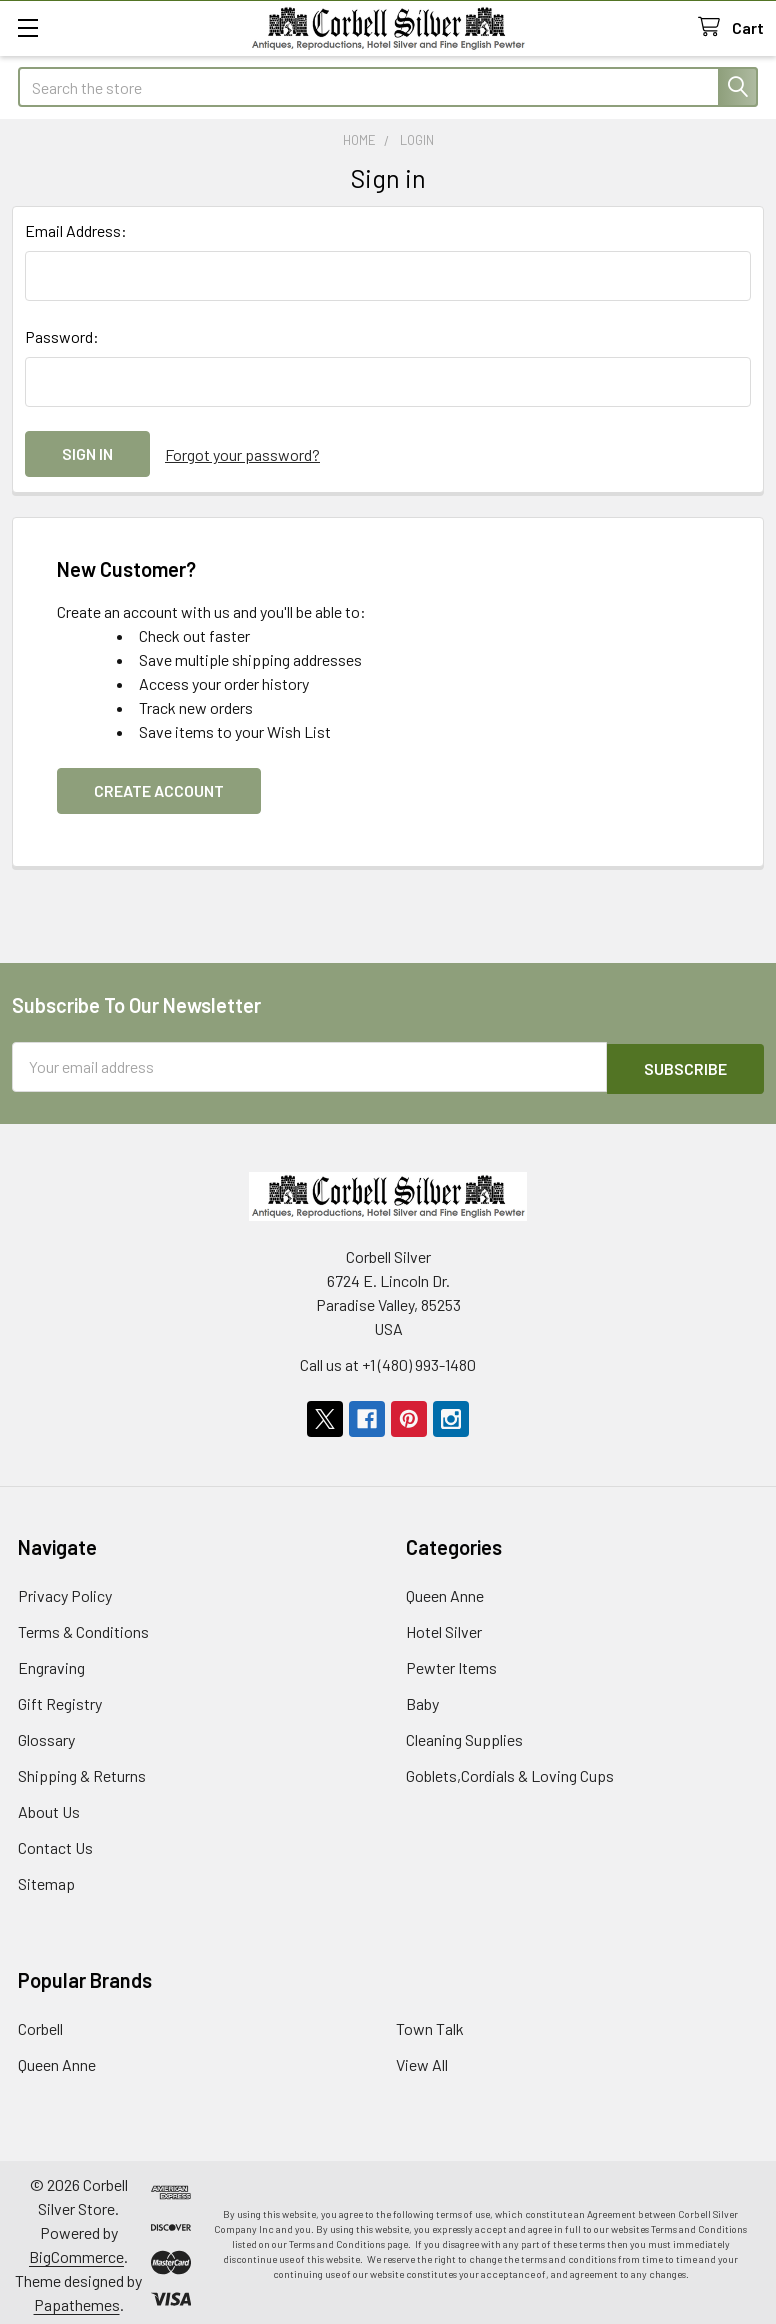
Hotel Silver (444, 1626)
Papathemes (77, 2299)
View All (422, 2059)
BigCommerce (76, 2251)
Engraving (51, 1662)
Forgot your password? (242, 453)
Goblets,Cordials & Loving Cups (510, 1770)
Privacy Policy (65, 1590)
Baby (422, 1698)
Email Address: (76, 230)
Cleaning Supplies (464, 1734)
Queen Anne (445, 1590)
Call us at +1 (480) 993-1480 (388, 1359)
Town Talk (430, 2023)
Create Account (159, 787)
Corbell (40, 2023)
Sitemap (46, 1878)
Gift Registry (60, 1698)
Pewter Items (451, 1662)
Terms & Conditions (83, 1626)
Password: (62, 336)
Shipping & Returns (82, 1770)
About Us (49, 1806)
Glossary (46, 1734)
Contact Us (55, 1842)
